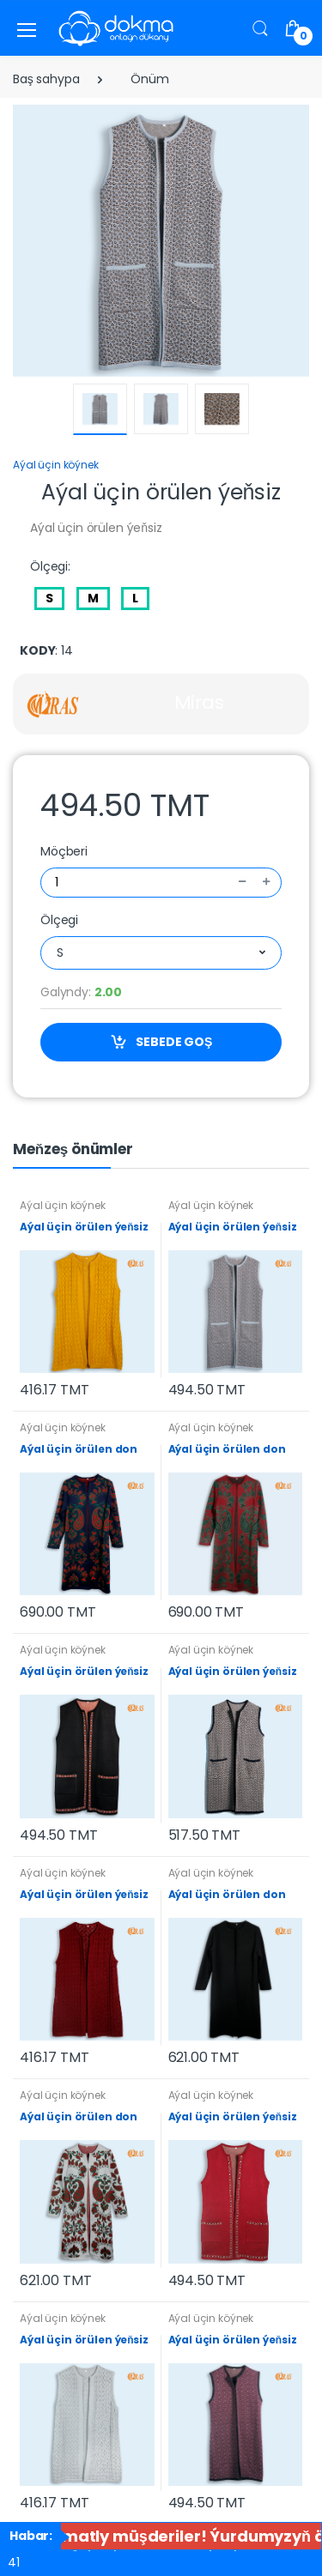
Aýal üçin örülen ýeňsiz (84, 1226)
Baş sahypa (46, 79)
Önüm (149, 79)
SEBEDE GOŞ (161, 1042)
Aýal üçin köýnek (56, 464)
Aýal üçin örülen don (78, 1449)
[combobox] (161, 953)
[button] (260, 28)
